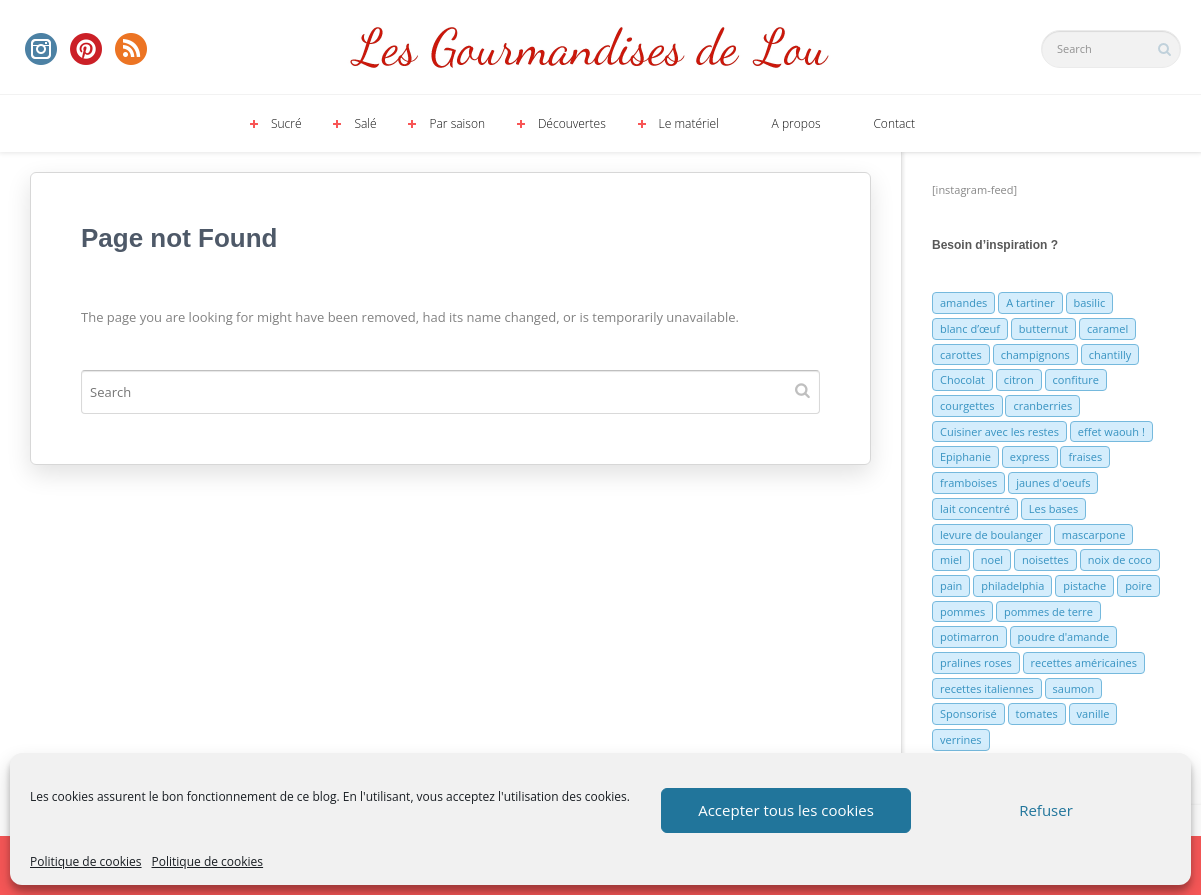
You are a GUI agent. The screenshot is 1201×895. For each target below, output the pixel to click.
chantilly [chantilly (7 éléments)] (1110, 354)
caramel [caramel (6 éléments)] (1107, 328)
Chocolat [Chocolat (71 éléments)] (962, 379)
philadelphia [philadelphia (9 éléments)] (1012, 585)
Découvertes (572, 123)
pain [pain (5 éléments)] (951, 585)
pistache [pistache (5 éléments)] (1084, 585)
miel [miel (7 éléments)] (951, 559)
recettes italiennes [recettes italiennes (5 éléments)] (987, 688)
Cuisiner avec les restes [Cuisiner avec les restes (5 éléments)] (999, 431)
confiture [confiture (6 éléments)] (1076, 379)
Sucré (286, 123)
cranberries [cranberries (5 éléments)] (1042, 405)
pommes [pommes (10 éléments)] (962, 611)
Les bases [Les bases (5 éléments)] (1054, 508)
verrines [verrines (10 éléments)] (961, 739)
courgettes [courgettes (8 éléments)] (967, 405)
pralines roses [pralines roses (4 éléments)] (976, 662)
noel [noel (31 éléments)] (992, 559)
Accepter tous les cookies (786, 810)
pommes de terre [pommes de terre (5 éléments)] (1048, 611)
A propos (796, 123)
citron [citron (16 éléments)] (1019, 379)
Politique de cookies (86, 861)
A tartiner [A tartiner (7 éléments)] (1030, 302)
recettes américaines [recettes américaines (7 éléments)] (1084, 662)
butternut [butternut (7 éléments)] (1043, 328)
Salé (365, 123)
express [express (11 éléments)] (1030, 456)
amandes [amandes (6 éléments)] (963, 302)
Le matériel (689, 123)
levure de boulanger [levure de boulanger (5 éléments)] (991, 534)
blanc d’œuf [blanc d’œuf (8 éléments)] (970, 328)
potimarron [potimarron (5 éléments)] (969, 636)
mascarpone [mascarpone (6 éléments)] (1094, 534)
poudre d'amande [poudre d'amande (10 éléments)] (1064, 636)
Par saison (457, 123)
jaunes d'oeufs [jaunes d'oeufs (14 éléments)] (1053, 482)
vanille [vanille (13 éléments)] (1093, 713)
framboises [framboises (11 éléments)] (968, 482)
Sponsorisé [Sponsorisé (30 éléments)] (968, 713)
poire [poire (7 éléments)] (1138, 585)
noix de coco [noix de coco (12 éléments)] (1120, 559)
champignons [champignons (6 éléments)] (1035, 354)
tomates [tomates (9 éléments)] (1037, 713)
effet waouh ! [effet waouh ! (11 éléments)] (1111, 431)
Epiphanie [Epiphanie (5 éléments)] (965, 456)
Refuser (1046, 810)
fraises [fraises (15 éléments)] (1085, 456)
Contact (894, 123)
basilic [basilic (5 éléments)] (1090, 302)
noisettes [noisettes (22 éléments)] (1045, 559)
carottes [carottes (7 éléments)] (961, 354)
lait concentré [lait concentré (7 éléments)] (975, 508)
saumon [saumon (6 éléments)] (1074, 688)
